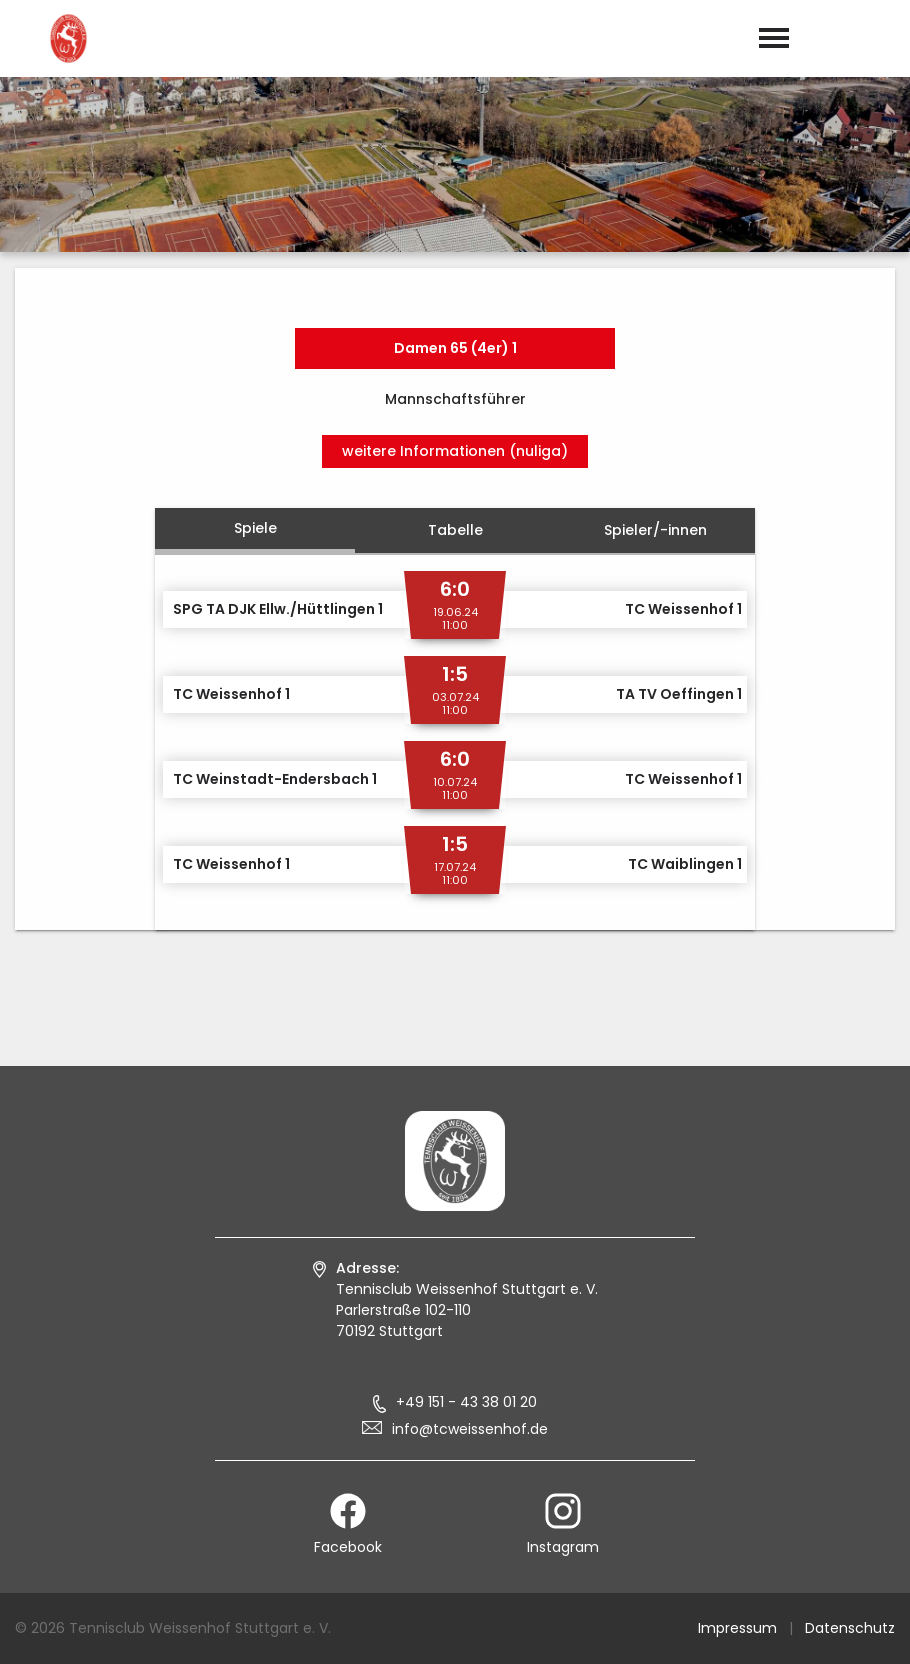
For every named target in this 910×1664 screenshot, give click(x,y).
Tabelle (455, 530)
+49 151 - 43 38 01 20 (466, 1402)
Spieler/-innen (655, 530)
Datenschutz (850, 1628)
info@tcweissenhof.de (470, 1429)
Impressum (737, 1628)
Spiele (255, 528)
